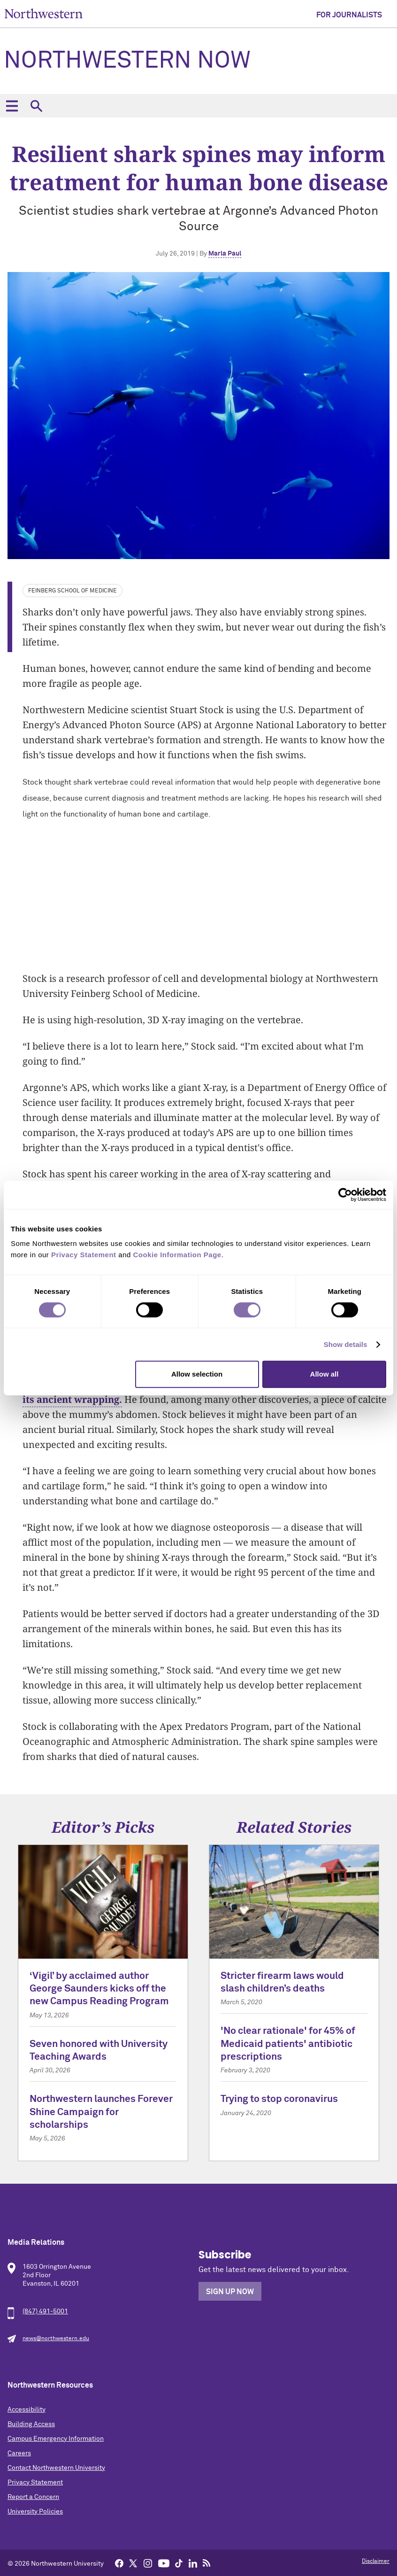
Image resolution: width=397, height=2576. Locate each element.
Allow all (324, 1374)
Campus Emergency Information (56, 2439)
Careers (19, 2453)
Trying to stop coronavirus (279, 2099)
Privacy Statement (35, 2482)
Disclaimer (375, 2561)
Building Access (31, 2424)
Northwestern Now (127, 61)
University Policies (35, 2511)
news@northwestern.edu (56, 2339)
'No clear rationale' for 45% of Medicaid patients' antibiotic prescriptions (288, 2044)
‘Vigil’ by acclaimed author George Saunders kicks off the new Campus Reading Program (99, 1989)
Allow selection (196, 1374)
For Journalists (349, 15)
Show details (345, 1344)
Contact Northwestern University (56, 2468)
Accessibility (27, 2409)
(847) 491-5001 (45, 2311)
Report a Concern (33, 2497)
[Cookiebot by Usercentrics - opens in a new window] (345, 1195)
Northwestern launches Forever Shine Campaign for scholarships (101, 2112)
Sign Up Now (230, 2292)
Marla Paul (224, 253)
